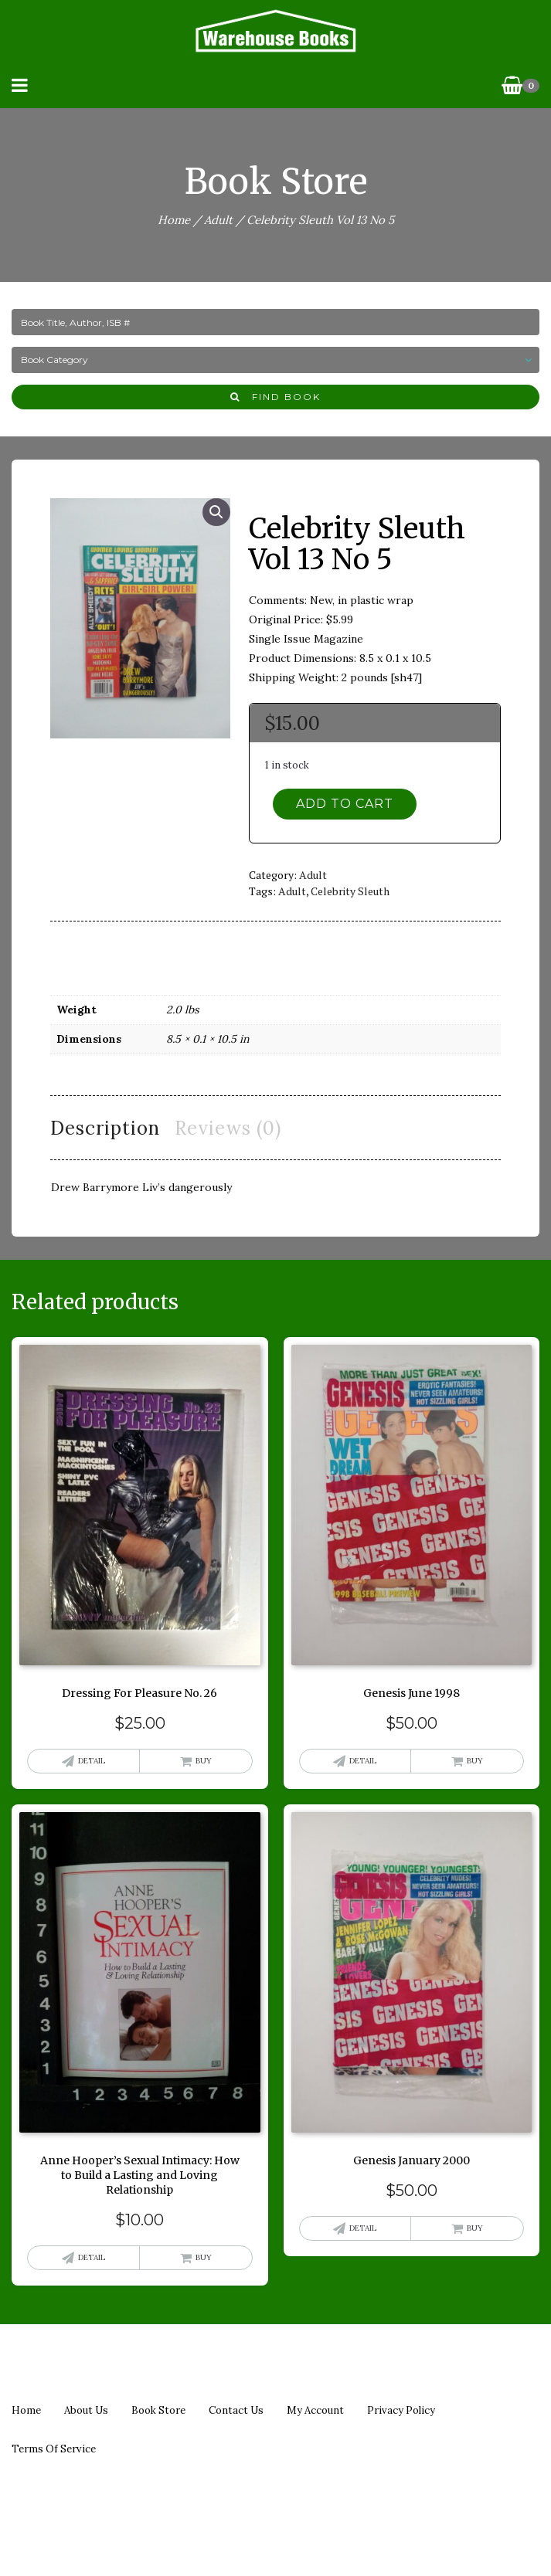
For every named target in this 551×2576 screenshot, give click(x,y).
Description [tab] (105, 1128)
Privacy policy (401, 2410)
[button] (216, 512)
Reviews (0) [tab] (228, 1128)
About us (86, 2410)
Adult (218, 219)
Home (174, 219)
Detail (91, 1761)
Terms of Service (54, 2449)
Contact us (236, 2410)
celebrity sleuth (350, 891)
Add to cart (344, 803)
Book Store (158, 2410)
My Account (315, 2410)
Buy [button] (204, 1761)
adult (292, 891)
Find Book (275, 396)
